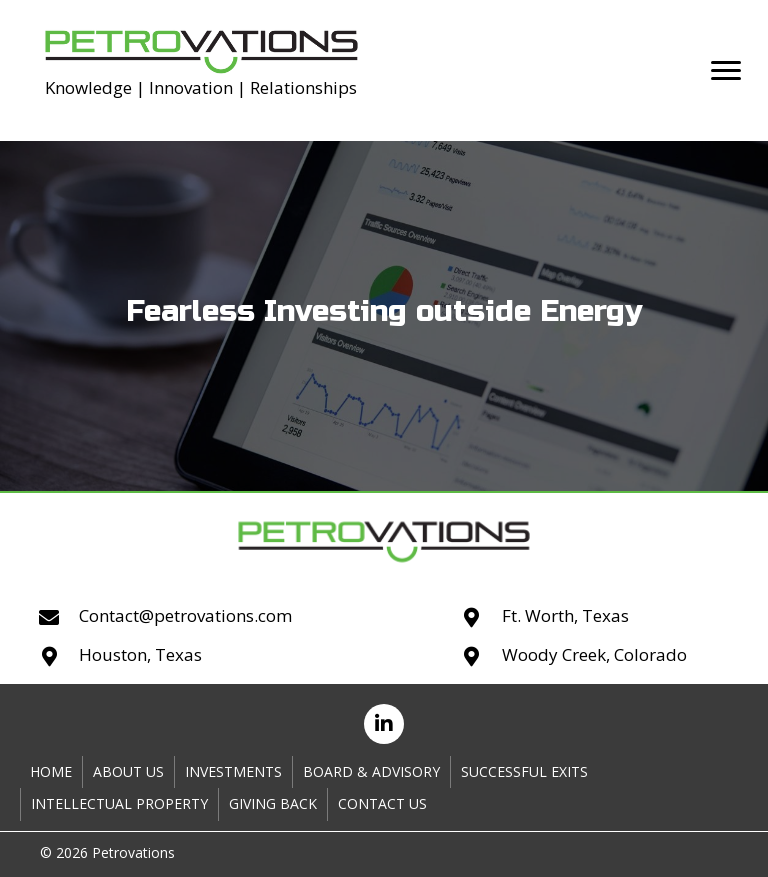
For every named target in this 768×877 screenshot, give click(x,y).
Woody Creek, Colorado (594, 654)
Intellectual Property (119, 803)
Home (51, 771)
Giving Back (273, 803)
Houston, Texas (140, 654)
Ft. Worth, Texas (565, 615)
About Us (128, 771)
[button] (726, 71)
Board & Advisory (371, 771)
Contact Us (382, 803)
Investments (233, 771)
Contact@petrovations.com (185, 615)
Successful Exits (524, 771)
